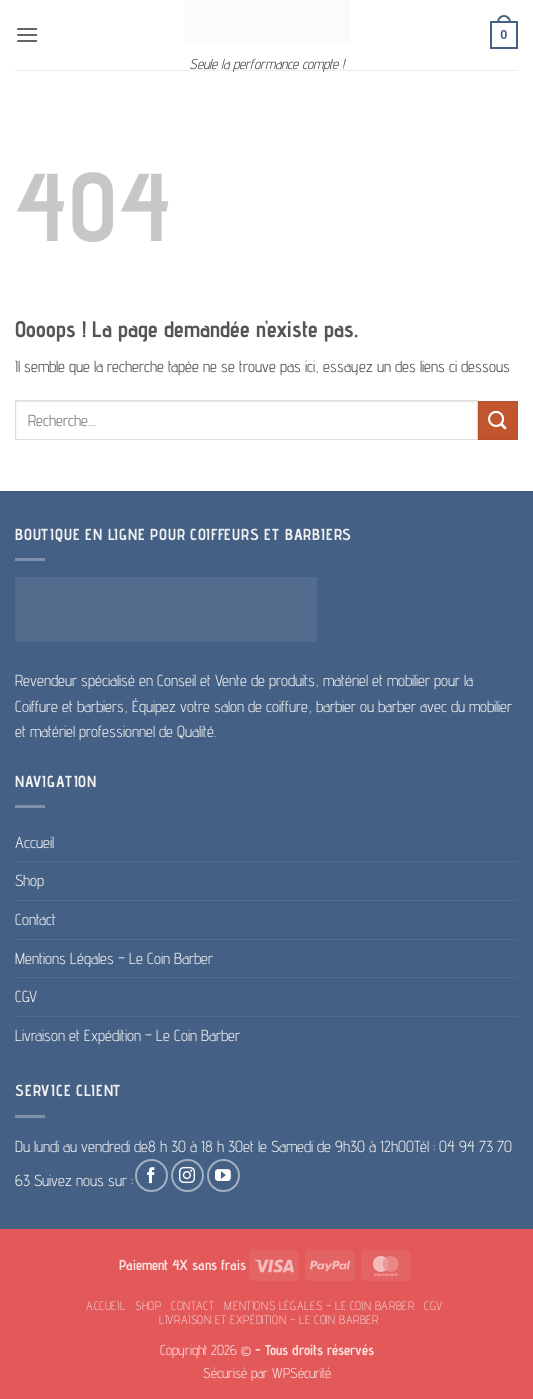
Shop (29, 880)
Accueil (34, 842)
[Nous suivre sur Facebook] (151, 1175)
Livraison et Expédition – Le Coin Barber (127, 1035)
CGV (26, 996)
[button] (27, 34)
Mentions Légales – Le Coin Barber (114, 958)
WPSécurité (301, 1372)
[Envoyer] (498, 420)
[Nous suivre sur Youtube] (223, 1175)
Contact (35, 919)
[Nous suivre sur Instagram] (187, 1175)
